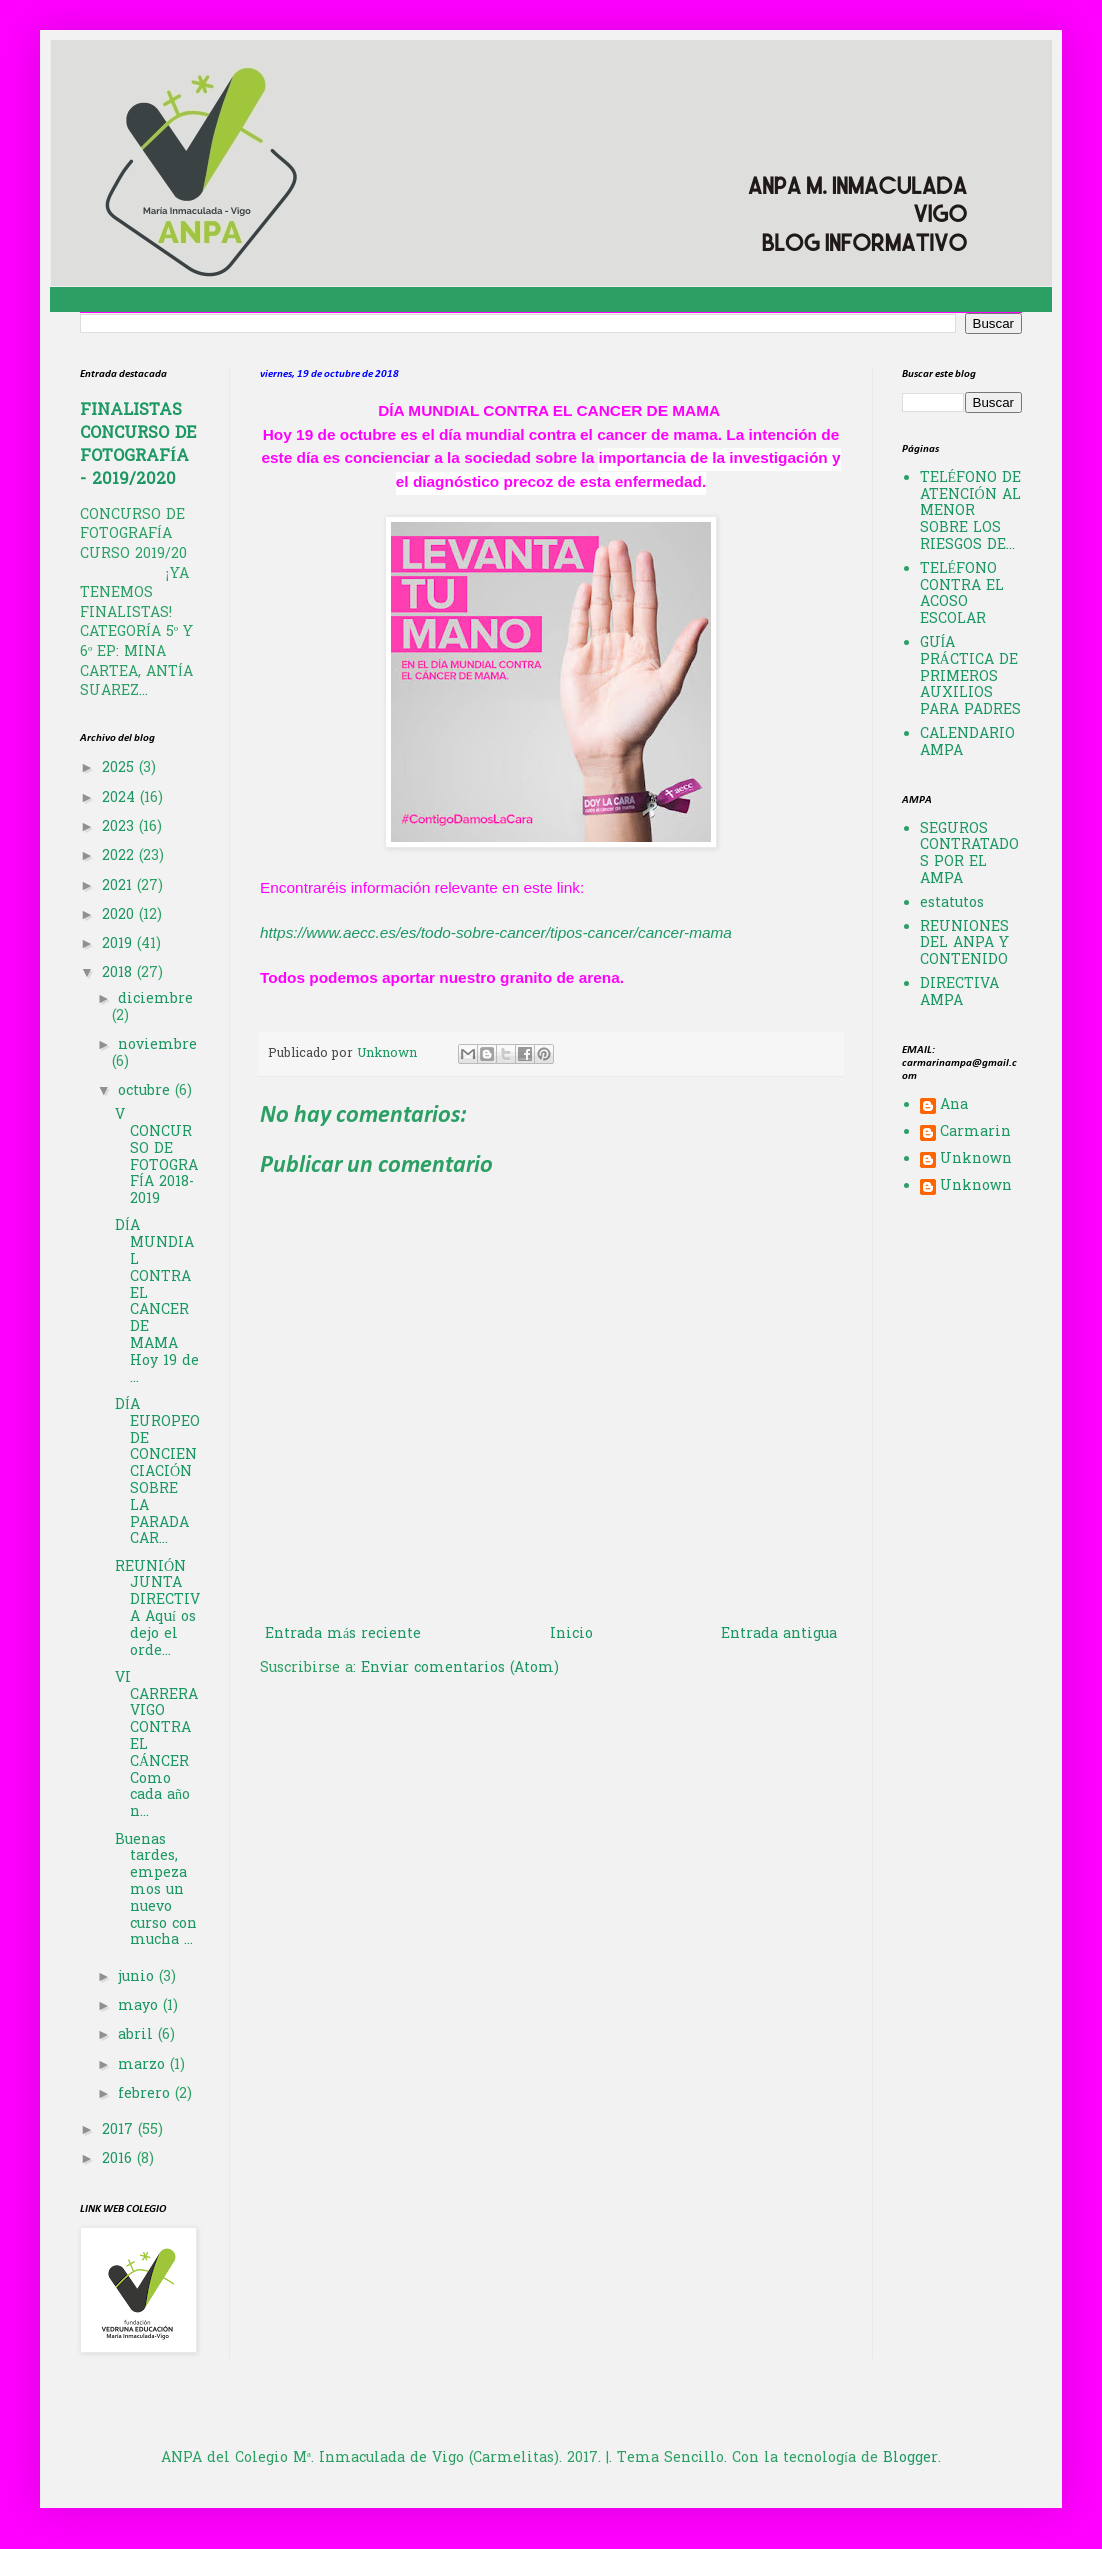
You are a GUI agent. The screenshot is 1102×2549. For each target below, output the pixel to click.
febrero (146, 2094)
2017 (120, 2130)
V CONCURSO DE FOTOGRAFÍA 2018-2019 (156, 1157)
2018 (119, 973)
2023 (120, 827)
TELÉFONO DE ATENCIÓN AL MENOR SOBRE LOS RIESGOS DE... (971, 512)
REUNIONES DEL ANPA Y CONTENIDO (964, 944)
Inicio (571, 1634)
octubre (146, 1091)
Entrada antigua (779, 1634)
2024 (121, 798)
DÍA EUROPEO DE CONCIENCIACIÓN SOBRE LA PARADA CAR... (157, 1472)
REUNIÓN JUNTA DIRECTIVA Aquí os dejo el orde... (157, 1609)
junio (138, 1977)
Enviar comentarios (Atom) (460, 1668)
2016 (119, 2159)
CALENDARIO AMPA (967, 743)
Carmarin (975, 1134)
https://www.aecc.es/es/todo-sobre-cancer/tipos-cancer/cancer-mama (496, 932)
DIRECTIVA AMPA (959, 993)
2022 (120, 856)
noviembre (157, 1045)
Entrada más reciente (343, 1634)
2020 (120, 915)
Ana (954, 1107)
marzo (144, 2065)
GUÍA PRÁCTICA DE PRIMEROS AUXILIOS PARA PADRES (970, 677)
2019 (119, 944)
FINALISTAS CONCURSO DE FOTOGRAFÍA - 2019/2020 (138, 445)
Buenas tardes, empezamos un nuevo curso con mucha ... (156, 1891)
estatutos (952, 903)
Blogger (910, 2458)
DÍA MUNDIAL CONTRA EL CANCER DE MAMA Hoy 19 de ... (157, 1302)
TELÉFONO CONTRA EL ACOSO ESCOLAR (962, 594)
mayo (140, 2006)
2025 (120, 768)
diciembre (155, 999)
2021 (119, 886)
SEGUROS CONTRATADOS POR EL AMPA (969, 854)
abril (138, 2035)
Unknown (976, 1161)
